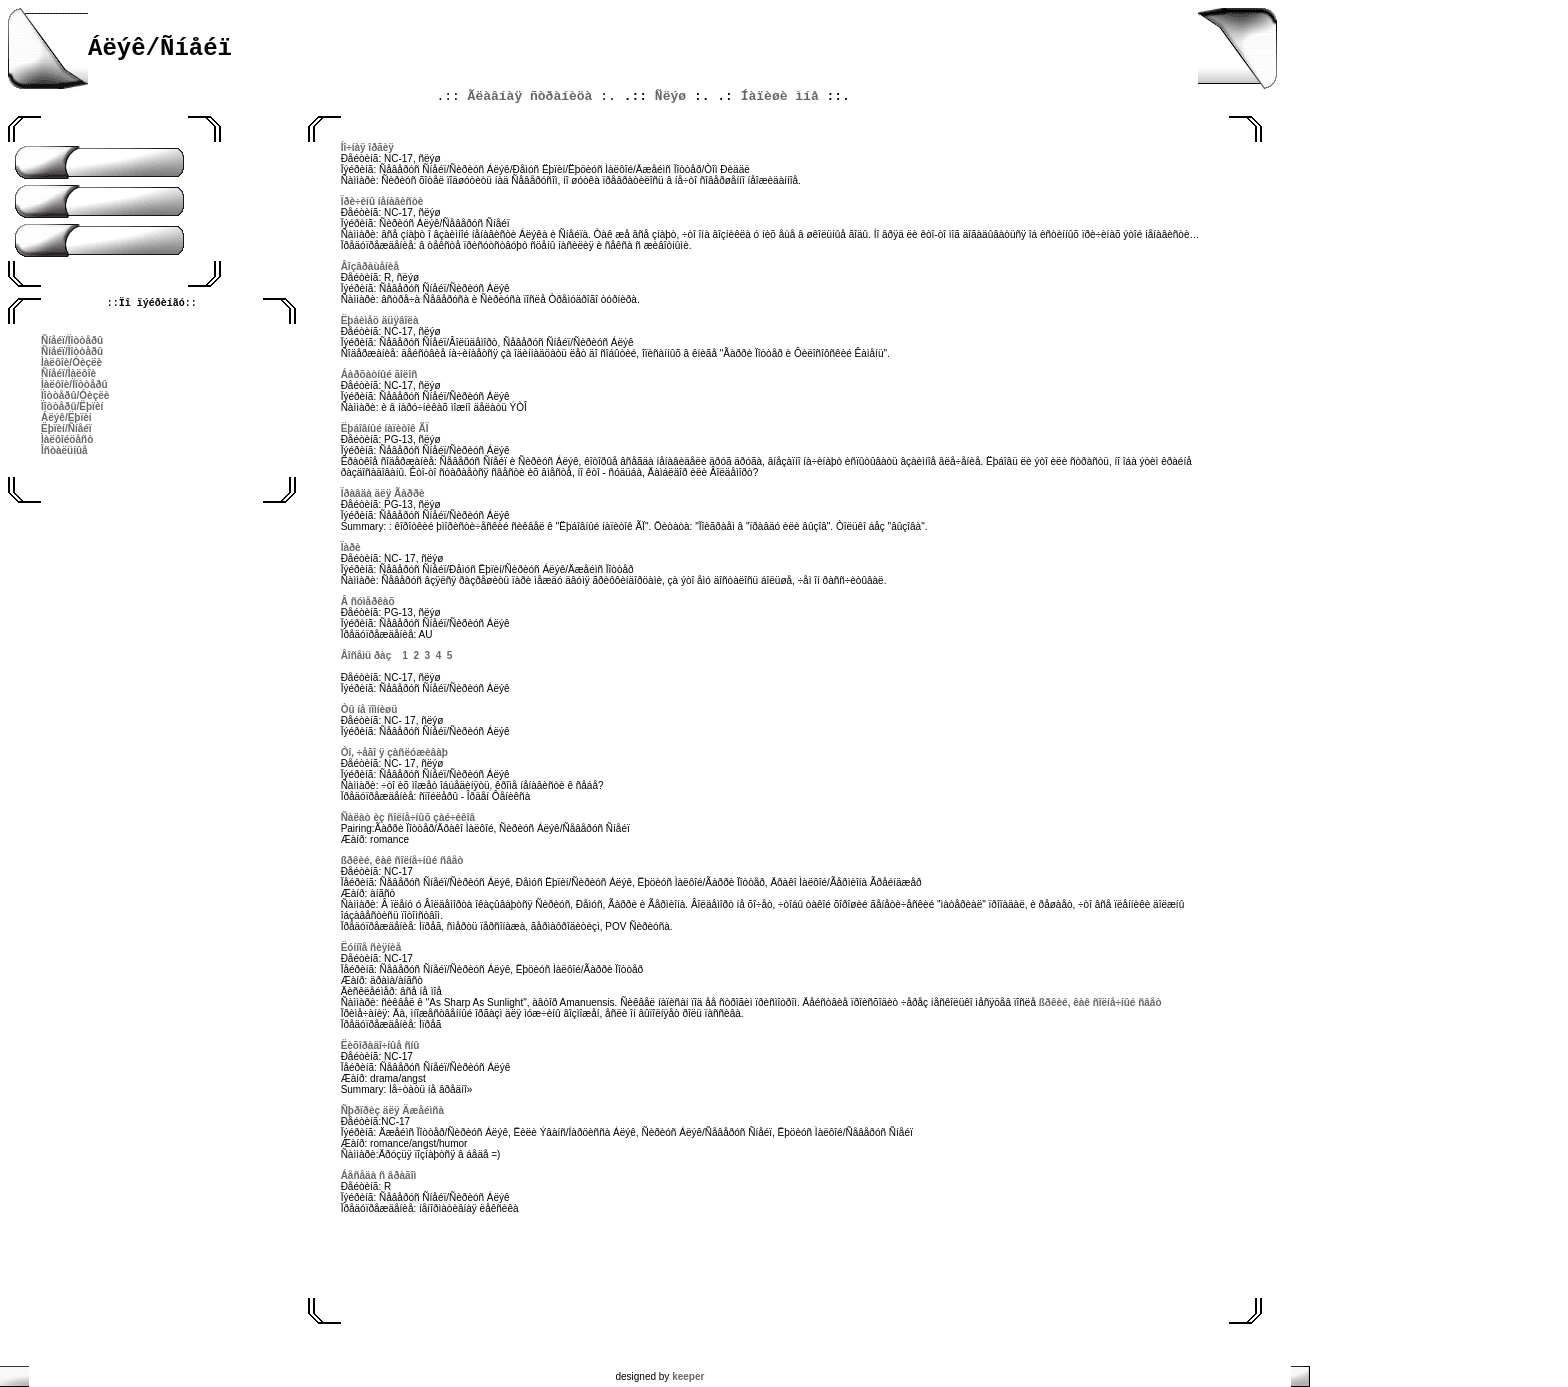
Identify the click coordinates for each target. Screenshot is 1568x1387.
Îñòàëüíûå (64, 450)
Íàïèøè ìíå (780, 96)
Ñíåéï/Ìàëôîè (68, 373)
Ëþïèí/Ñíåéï (66, 428)
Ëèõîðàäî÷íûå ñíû (380, 1045)
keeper (688, 1376)
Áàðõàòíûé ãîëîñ (379, 374)
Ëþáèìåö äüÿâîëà (380, 320)
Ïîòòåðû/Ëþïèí (72, 406)
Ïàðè (351, 547)
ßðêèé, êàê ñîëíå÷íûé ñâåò (402, 860)
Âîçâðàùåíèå (370, 266)
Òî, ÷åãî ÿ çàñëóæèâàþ (394, 752)
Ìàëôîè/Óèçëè (71, 362)
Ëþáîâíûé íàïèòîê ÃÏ (385, 428)
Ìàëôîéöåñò (67, 439)
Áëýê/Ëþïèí (66, 417)
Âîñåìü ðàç (366, 655)
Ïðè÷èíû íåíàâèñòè (382, 201)
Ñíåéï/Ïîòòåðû (72, 340)
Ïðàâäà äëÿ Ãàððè (383, 493)
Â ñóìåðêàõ (368, 601)
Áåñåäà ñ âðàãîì (379, 1175)
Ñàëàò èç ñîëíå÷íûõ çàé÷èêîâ (408, 817)
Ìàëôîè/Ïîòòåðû (74, 384)
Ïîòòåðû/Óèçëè (75, 395)
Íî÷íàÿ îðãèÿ (367, 147)
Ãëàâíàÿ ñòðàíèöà (530, 96)
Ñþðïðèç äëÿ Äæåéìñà (392, 1110)
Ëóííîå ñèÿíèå (371, 947)
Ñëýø (670, 96)
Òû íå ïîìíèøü (369, 709)
